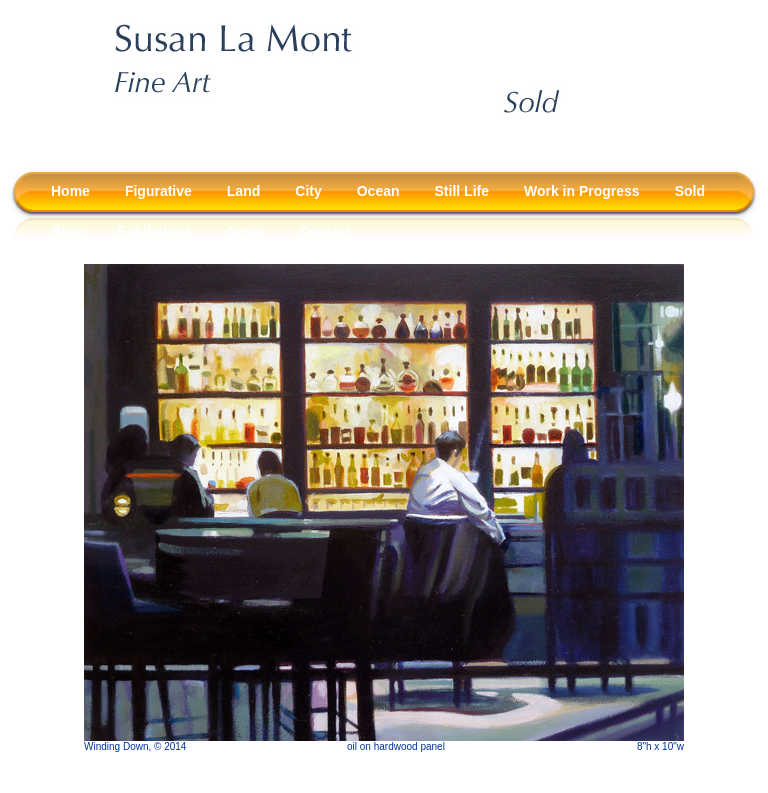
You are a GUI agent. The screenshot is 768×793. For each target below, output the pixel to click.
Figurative (158, 191)
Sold (690, 191)
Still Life (462, 191)
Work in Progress (582, 191)
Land (243, 191)
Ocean (378, 191)
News (246, 231)
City (308, 191)
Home (70, 191)
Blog (66, 231)
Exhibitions (154, 231)
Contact (325, 231)
